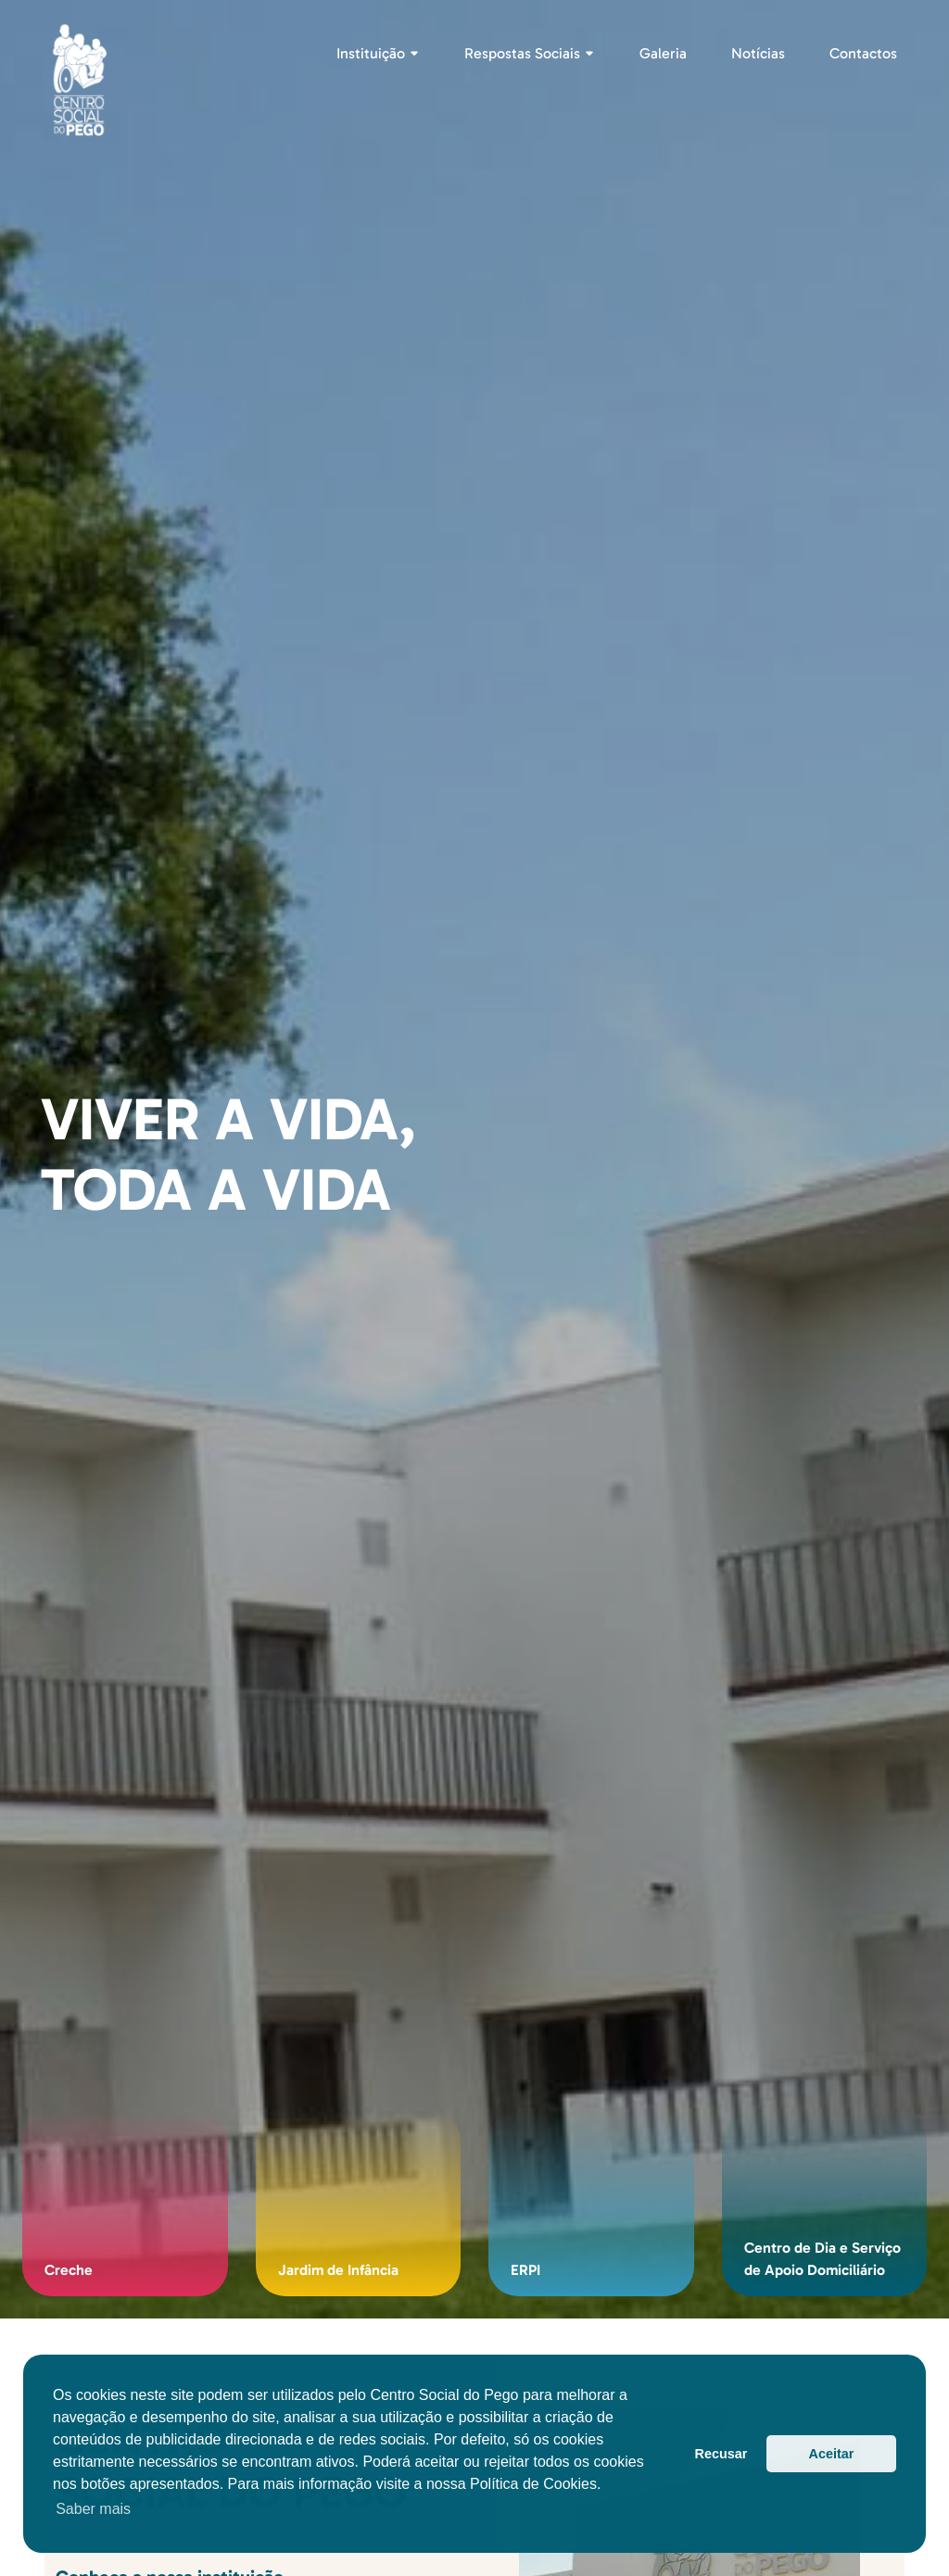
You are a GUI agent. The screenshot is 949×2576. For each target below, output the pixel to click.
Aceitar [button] (831, 2453)
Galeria (663, 53)
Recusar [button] (721, 2453)
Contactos (863, 53)
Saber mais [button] (93, 2509)
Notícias (758, 53)
